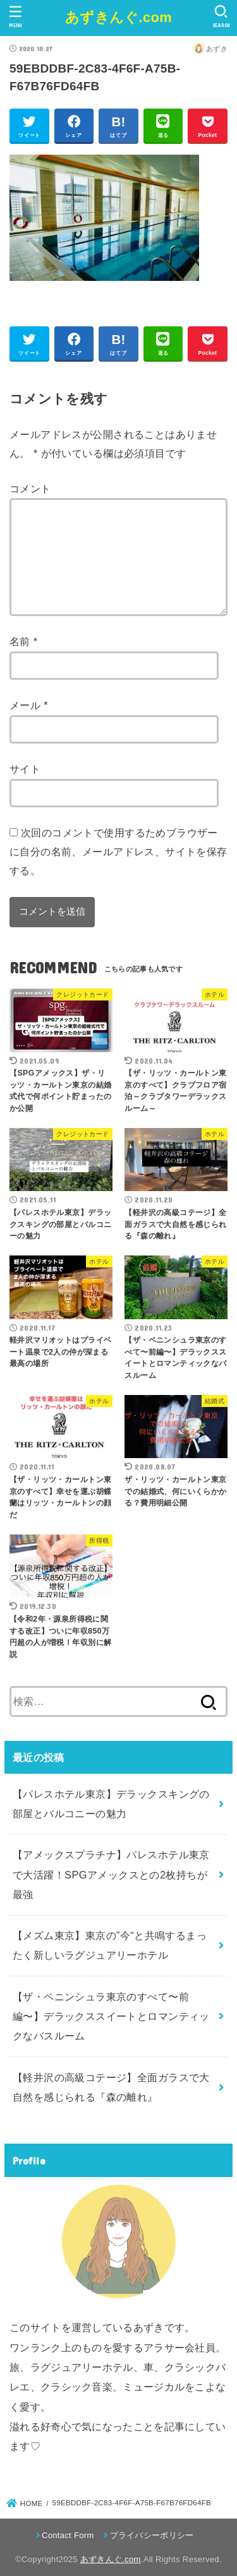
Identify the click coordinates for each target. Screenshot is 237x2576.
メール (28, 705)
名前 (23, 641)
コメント (30, 488)
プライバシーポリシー (152, 2535)
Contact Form (68, 2535)
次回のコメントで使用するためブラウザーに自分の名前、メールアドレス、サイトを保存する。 (118, 851)
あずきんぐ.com (118, 17)
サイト (24, 769)
